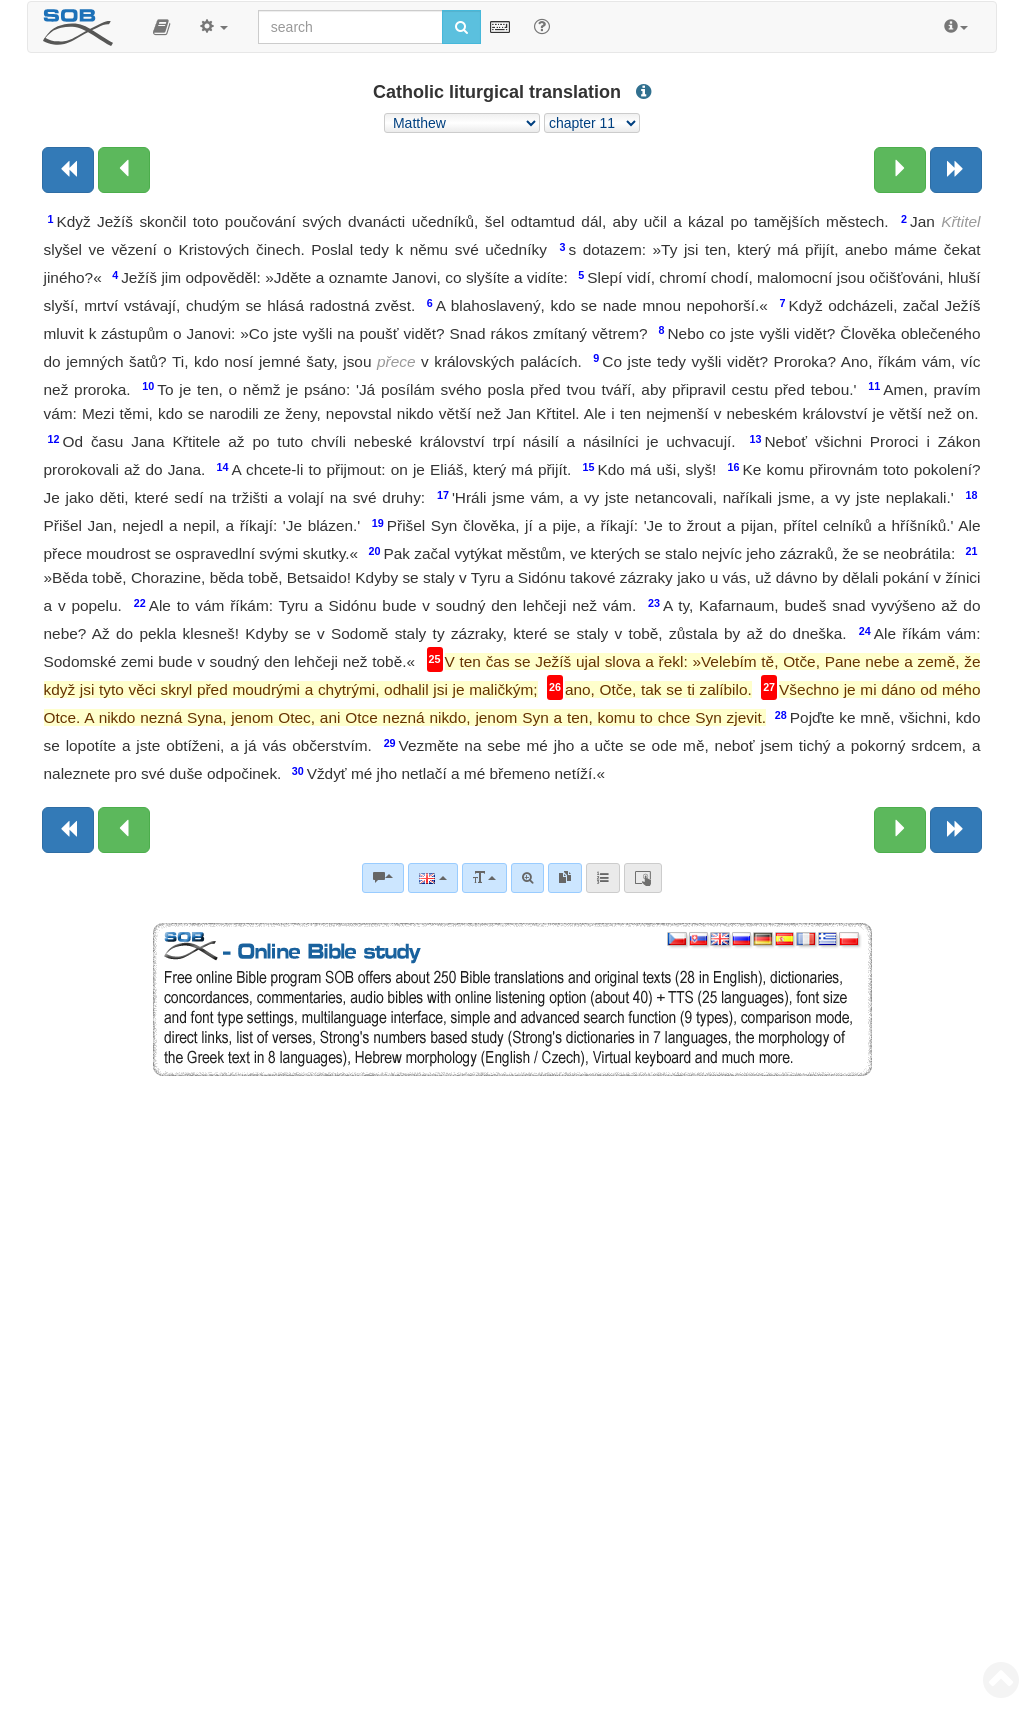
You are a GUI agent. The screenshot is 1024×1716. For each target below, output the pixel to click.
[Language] (432, 878)
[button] (161, 27)
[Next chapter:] (900, 170)
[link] (565, 878)
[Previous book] (68, 170)
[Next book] (956, 170)
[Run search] (461, 27)
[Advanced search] (527, 878)
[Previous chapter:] (124, 170)
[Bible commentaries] (383, 878)
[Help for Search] (542, 26)
